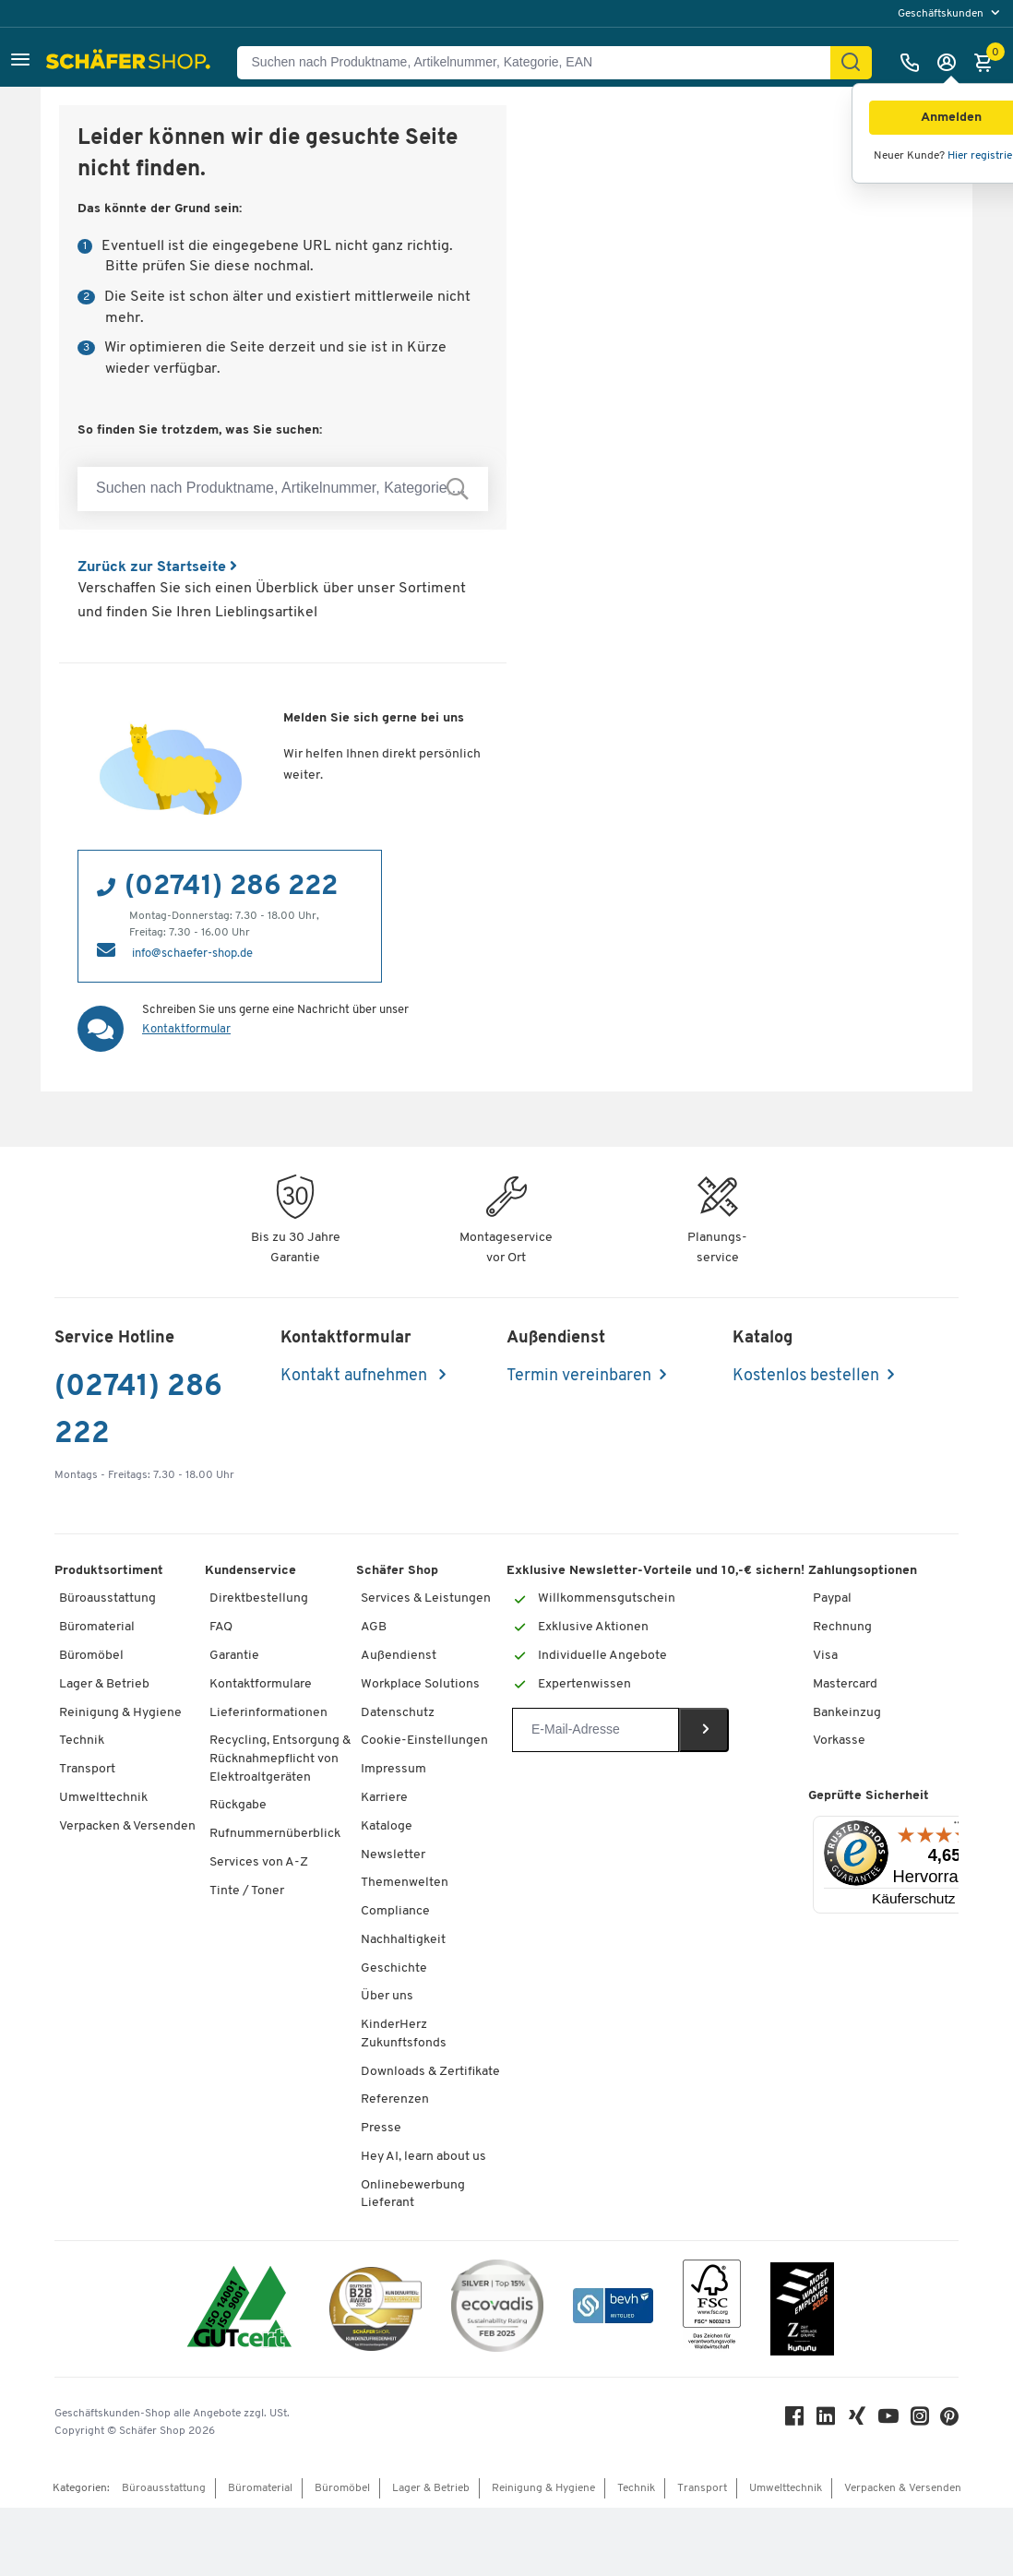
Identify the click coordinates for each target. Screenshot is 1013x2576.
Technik (81, 1740)
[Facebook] (794, 2420)
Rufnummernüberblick (274, 1834)
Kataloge (386, 1826)
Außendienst (398, 1656)
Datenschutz (398, 1713)
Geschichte (394, 1968)
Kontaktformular (186, 1029)
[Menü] (958, 1827)
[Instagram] (920, 2420)
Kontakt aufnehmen (355, 1376)
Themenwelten (404, 1883)
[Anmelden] (951, 63)
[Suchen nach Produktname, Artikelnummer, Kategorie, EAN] (541, 62)
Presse (381, 2128)
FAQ (220, 1627)
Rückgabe (238, 1805)
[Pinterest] (949, 2421)
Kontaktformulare (260, 1684)
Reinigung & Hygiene (120, 1713)
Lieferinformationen (268, 1713)
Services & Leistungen (426, 1598)
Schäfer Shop (397, 1571)
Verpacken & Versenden (127, 1826)
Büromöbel (91, 1656)
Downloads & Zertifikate (430, 2072)
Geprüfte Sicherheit (868, 1796)
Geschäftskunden (942, 13)
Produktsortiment (108, 1571)
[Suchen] (850, 63)
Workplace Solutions (420, 1684)
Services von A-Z (258, 1862)
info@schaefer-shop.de (192, 954)
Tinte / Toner (246, 1891)
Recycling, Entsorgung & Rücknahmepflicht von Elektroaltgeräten (280, 1758)
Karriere (384, 1798)
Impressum (393, 1769)
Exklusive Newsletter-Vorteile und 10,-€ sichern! (655, 1571)
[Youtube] (888, 2420)
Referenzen (395, 2099)
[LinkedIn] (826, 2420)
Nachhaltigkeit (403, 1940)
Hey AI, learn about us (423, 2157)
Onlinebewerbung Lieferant (413, 2194)
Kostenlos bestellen (806, 1376)
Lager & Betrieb (104, 1684)
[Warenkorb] (988, 63)
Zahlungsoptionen (862, 1571)
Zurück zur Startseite (157, 567)
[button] (20, 62)
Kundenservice (250, 1571)
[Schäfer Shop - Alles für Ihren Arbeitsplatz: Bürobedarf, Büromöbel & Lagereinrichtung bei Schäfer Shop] (130, 63)
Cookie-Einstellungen (424, 1740)
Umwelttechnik (103, 1798)
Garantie (234, 1656)
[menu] (951, 13)
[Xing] (857, 2420)
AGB (374, 1627)
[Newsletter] (595, 1730)
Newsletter (393, 1855)
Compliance (395, 1911)
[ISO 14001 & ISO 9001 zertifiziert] (239, 2309)
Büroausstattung (107, 1598)
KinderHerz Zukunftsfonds (404, 2034)
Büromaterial (97, 1627)
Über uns (387, 1996)
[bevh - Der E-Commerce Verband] (613, 2309)
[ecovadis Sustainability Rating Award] (497, 2309)
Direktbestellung (258, 1598)
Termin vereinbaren (578, 1376)
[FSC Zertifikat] (712, 2309)
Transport (87, 1769)
